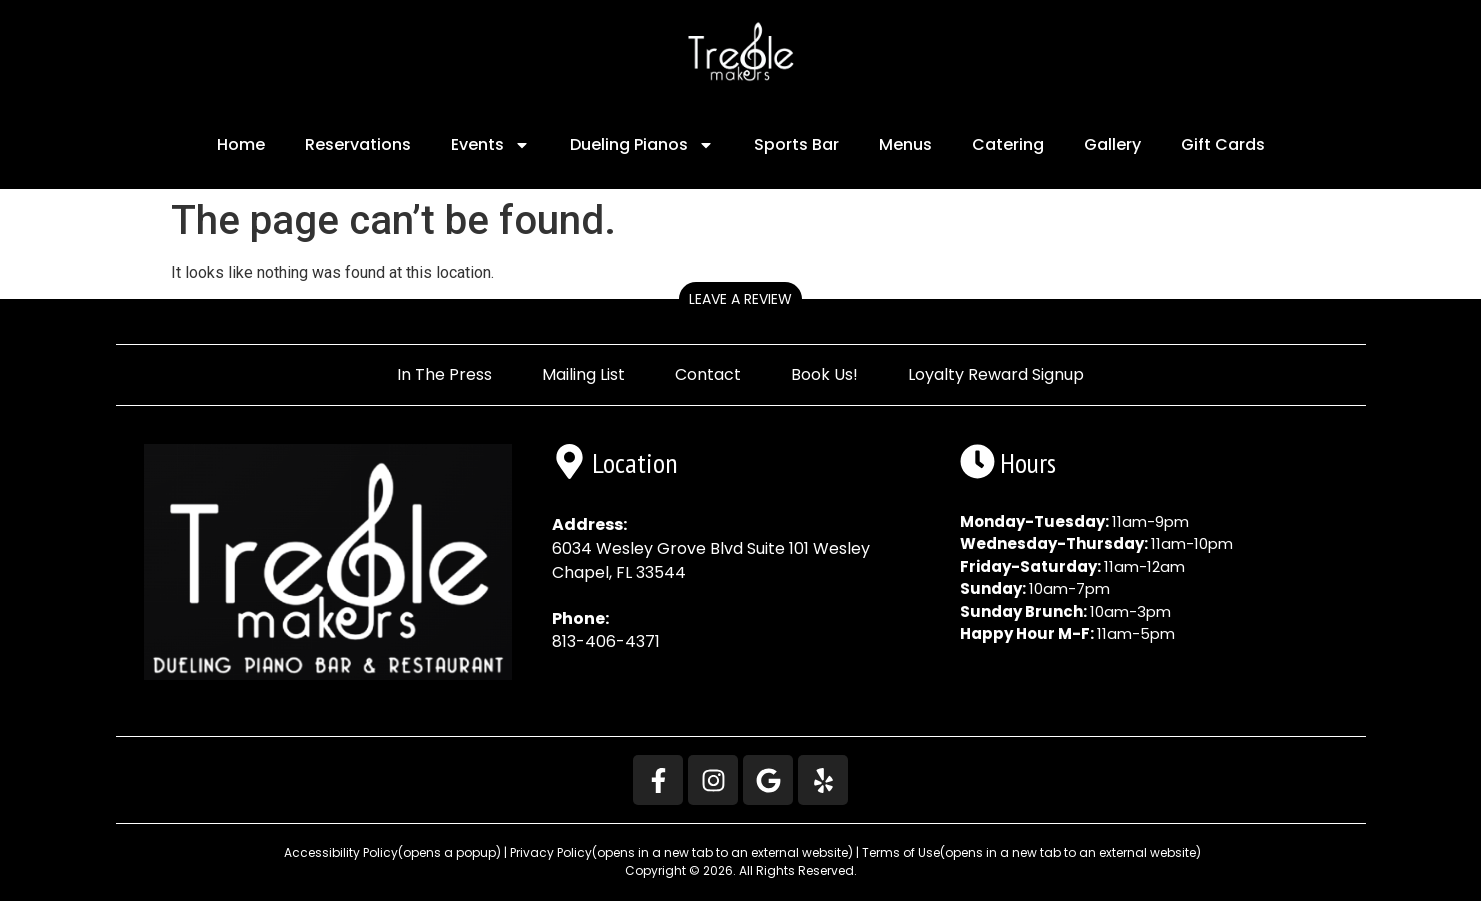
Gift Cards (1223, 144)
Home (241, 144)
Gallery (1112, 144)
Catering (1008, 144)
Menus (905, 144)
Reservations (358, 144)
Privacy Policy (681, 852)
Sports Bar (796, 144)
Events (490, 145)
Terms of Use (1031, 852)
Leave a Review (740, 299)
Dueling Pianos (642, 145)
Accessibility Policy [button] (391, 852)
